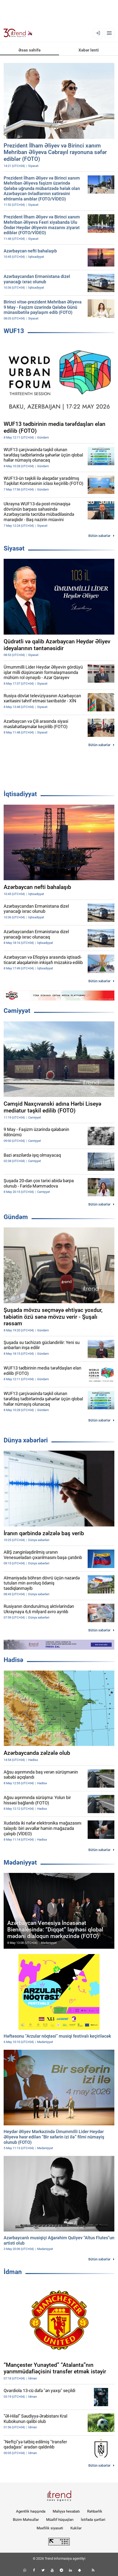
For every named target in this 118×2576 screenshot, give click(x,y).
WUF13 (14, 331)
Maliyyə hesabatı (66, 2511)
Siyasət (14, 548)
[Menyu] (109, 33)
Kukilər (76, 2528)
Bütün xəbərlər (99, 536)
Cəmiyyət (17, 1010)
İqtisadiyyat (20, 794)
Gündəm (16, 1217)
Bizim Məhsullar (26, 2519)
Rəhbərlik (94, 2511)
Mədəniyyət (20, 1862)
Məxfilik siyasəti (50, 2528)
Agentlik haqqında (30, 2511)
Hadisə (13, 1659)
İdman (13, 2271)
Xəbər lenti (88, 50)
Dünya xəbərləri (26, 1440)
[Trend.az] (18, 33)
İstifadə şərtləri (93, 2519)
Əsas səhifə (29, 50)
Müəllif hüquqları (60, 2519)
